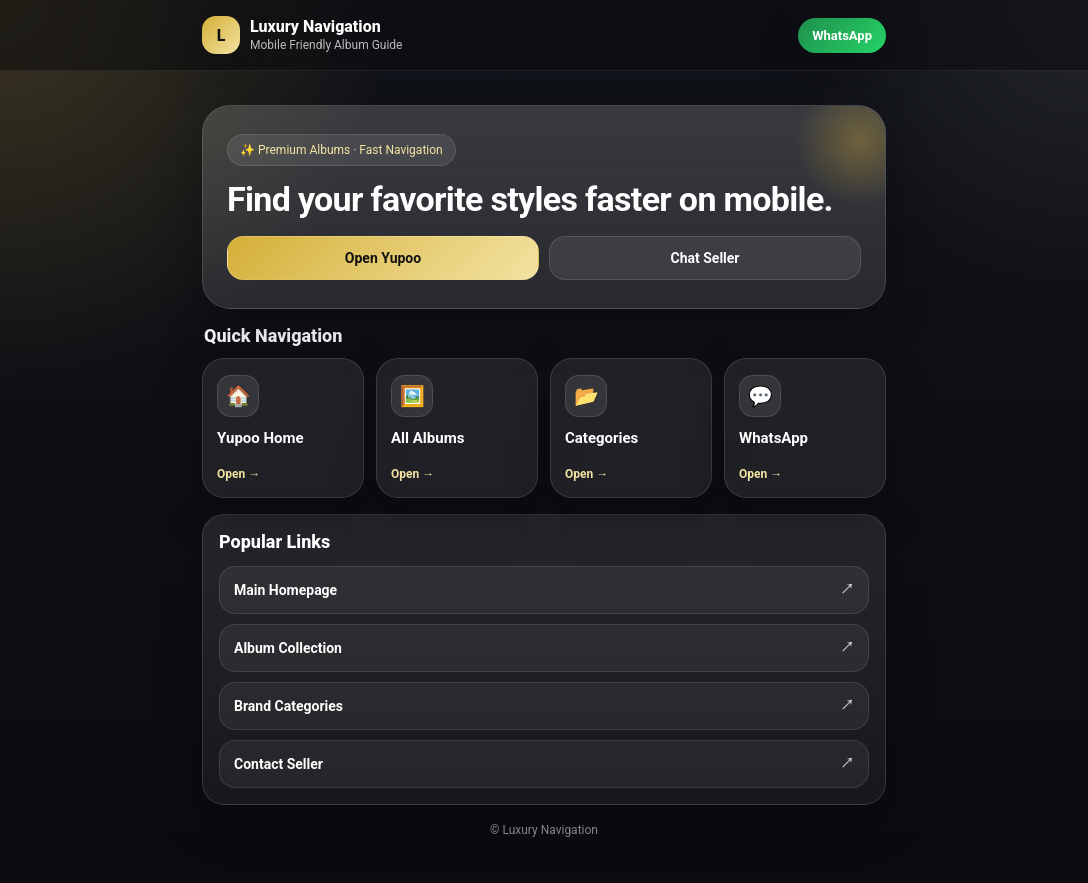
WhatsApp (842, 35)
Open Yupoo (383, 258)
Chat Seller (705, 258)
